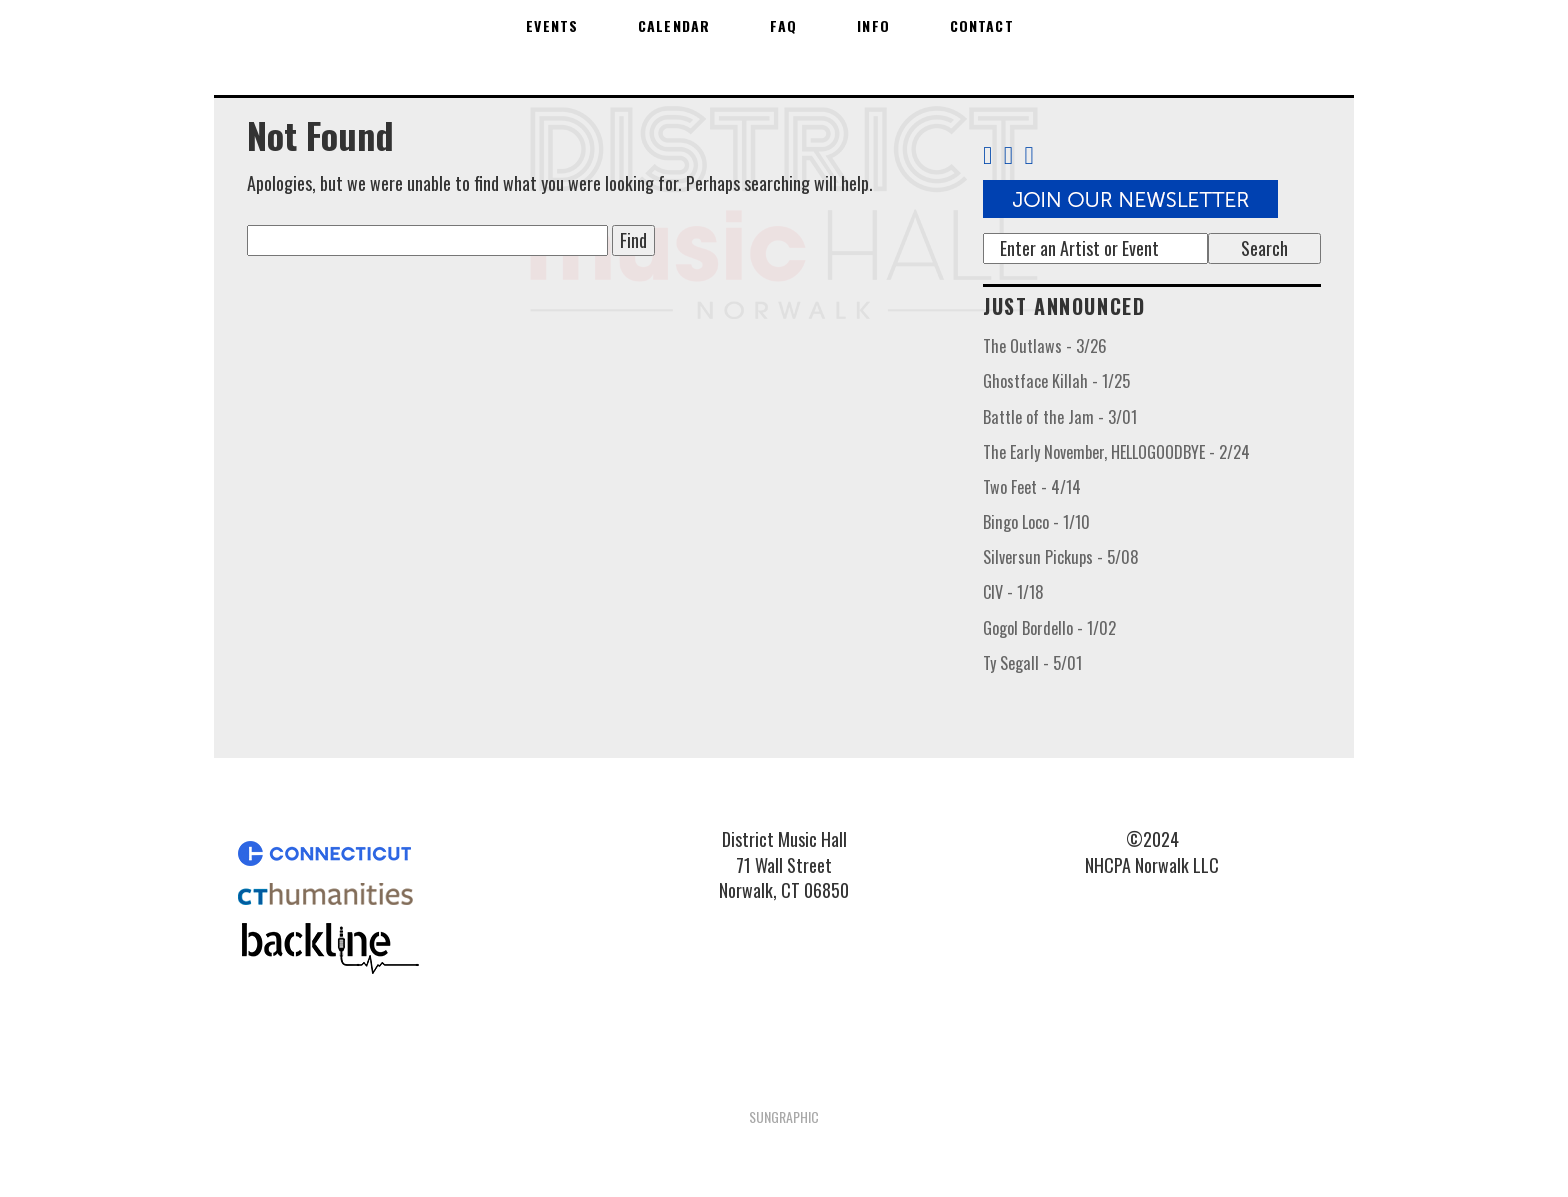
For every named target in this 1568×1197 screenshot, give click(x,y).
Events (552, 25)
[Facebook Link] (987, 155)
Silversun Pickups (1061, 557)
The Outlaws (1045, 346)
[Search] (1095, 248)
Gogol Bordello (1049, 628)
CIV (1013, 592)
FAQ (783, 25)
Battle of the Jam (1060, 417)
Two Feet (1032, 487)
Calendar (674, 25)
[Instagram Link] (1037, 155)
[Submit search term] (1264, 248)
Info (873, 25)
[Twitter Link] (1008, 155)
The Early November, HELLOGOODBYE (1116, 452)
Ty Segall (1032, 663)
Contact (982, 25)
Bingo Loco (1036, 522)
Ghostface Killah (1056, 381)
